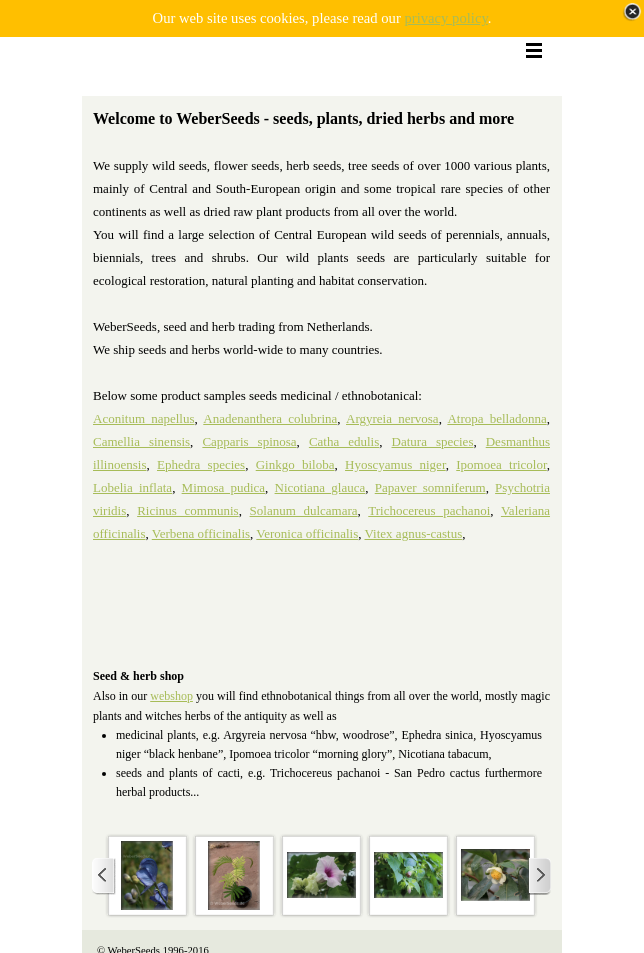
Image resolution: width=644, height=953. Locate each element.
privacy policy (445, 18)
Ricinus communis (188, 510)
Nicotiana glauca (320, 487)
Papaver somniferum (430, 487)
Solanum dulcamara (304, 510)
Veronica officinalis (307, 533)
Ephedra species (201, 464)
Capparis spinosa (249, 441)
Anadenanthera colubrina (270, 418)
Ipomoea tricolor (501, 464)
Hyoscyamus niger (395, 464)
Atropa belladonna (496, 418)
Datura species (433, 441)
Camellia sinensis (141, 441)
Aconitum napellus (144, 418)
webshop (171, 696)
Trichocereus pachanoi (429, 510)
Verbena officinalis (201, 533)
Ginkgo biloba (295, 464)
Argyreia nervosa (392, 418)
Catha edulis (344, 441)
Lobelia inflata (132, 487)
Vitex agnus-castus (414, 533)
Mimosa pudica (223, 487)
